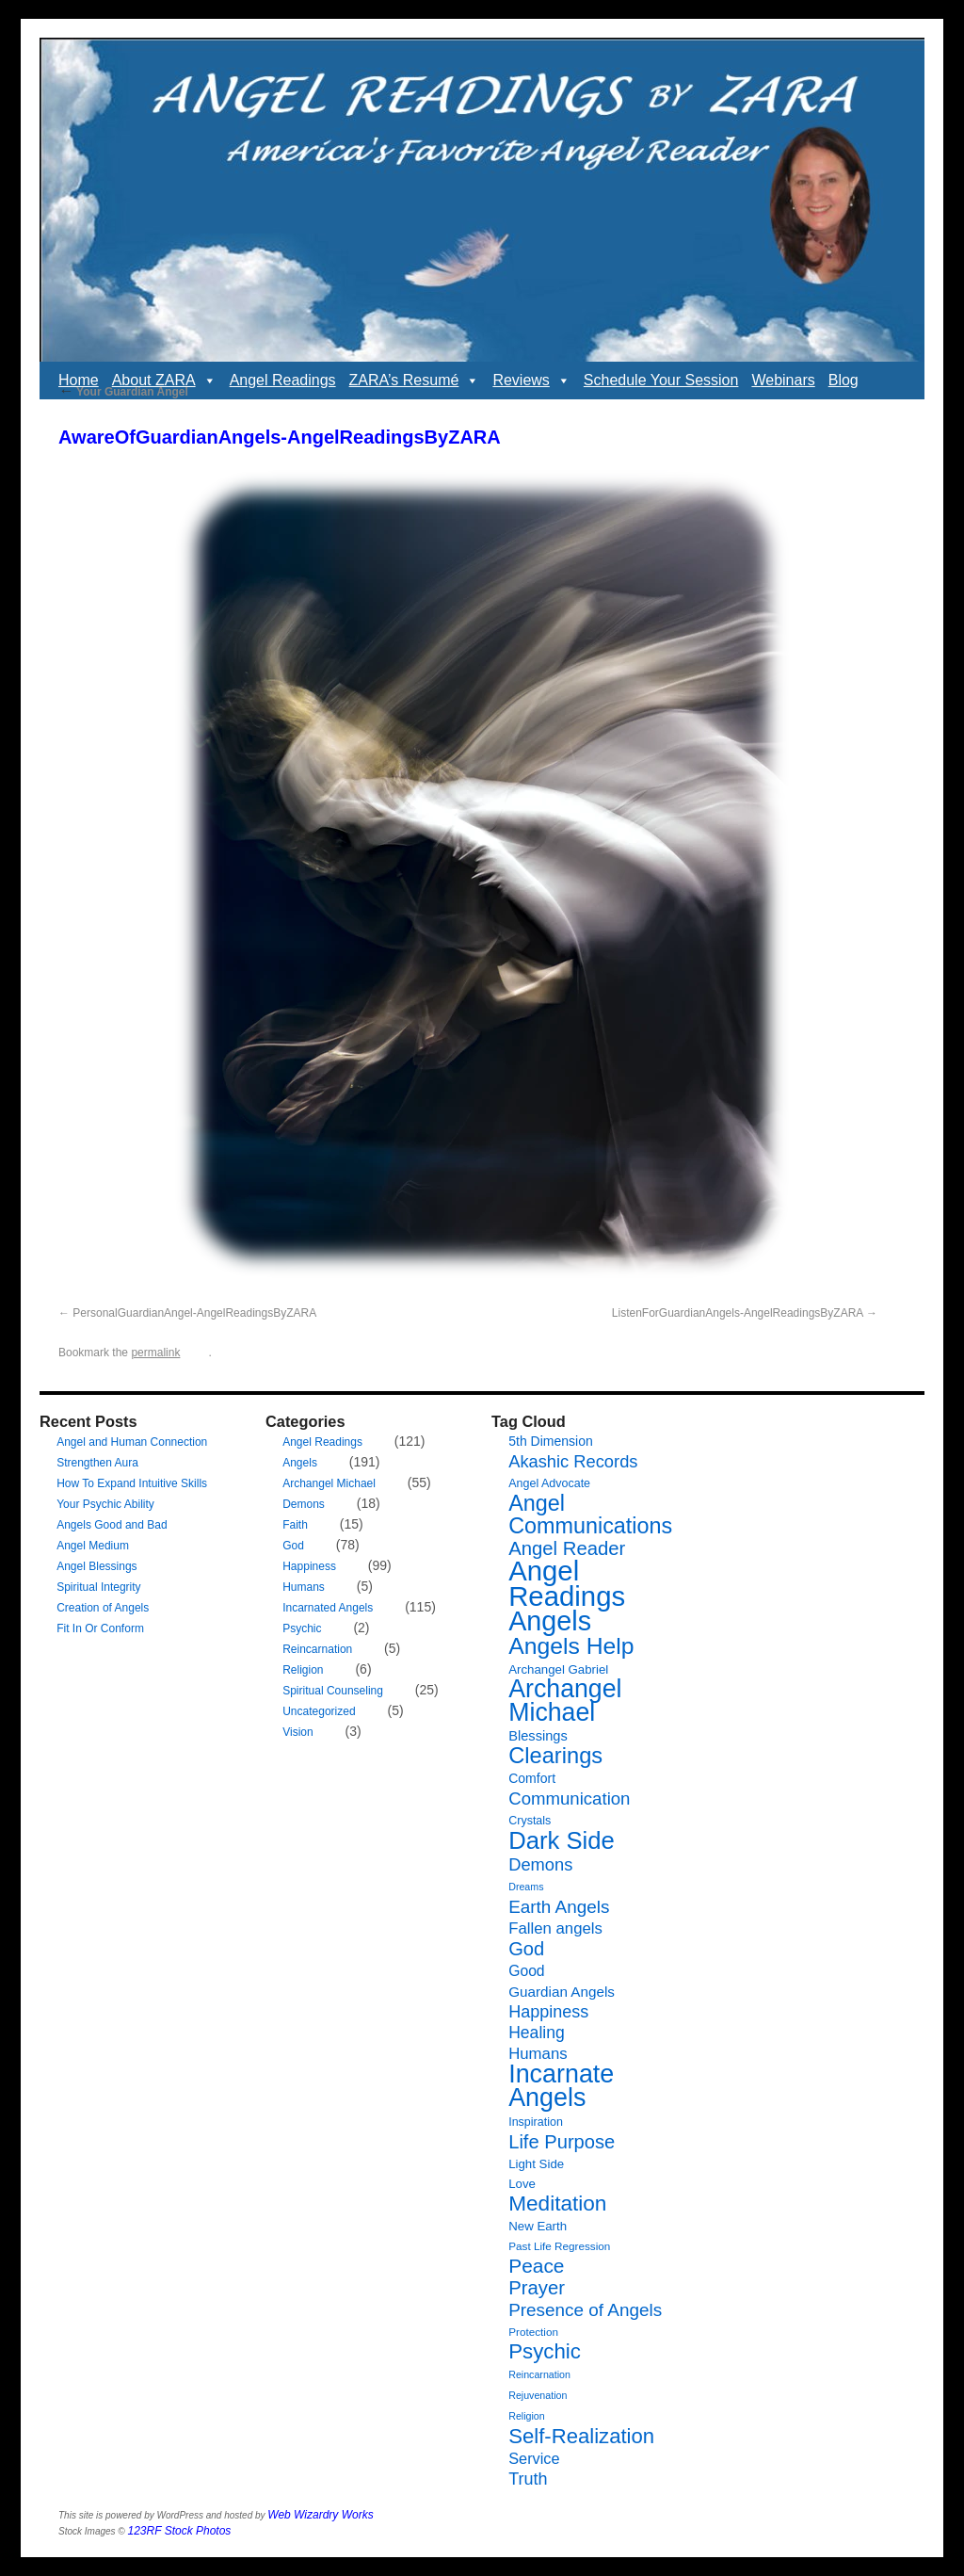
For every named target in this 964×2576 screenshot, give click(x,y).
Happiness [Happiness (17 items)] (548, 2011)
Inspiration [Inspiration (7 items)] (535, 2122)
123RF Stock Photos (180, 2530)
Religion (302, 1670)
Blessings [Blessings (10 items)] (538, 1735)
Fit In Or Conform (100, 1628)
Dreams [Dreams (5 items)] (525, 1886)
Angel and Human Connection (131, 1442)
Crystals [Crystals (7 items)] (529, 1820)
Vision (297, 1732)
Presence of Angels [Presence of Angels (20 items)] (585, 2310)
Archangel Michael (329, 1483)
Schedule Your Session (661, 380)
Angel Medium (92, 1545)
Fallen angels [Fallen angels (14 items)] (555, 1928)
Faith (295, 1524)
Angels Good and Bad (111, 1524)
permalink (155, 1352)
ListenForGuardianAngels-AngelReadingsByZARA (737, 1313)
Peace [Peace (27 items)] (536, 2265)
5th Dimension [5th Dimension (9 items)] (550, 1441)
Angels (299, 1462)
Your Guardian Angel (123, 391)
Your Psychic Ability (105, 1504)
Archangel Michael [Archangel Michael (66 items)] (564, 1700)
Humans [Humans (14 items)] (537, 2054)
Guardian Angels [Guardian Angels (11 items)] (561, 1992)
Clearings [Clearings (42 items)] (555, 1755)
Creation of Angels (102, 1607)
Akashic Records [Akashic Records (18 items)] (572, 1461)
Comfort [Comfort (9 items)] (531, 1778)
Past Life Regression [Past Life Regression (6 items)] (559, 2246)
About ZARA (164, 380)
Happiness (309, 1566)
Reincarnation (317, 1649)
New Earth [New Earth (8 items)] (537, 2226)
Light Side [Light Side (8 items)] (536, 2164)
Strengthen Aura (97, 1462)
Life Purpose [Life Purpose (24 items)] (561, 2141)
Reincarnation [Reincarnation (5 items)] (539, 2374)
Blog (843, 380)
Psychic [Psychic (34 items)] (544, 2351)
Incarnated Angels (327, 1607)
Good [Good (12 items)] (526, 1971)
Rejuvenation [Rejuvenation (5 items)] (537, 2395)
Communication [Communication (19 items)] (569, 1798)
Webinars (782, 380)
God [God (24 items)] (526, 1948)
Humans (303, 1587)
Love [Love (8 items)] (522, 2184)
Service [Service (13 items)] (533, 2458)
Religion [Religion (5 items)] (526, 2416)
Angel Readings (283, 380)
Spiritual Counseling (332, 1690)
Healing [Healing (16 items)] (536, 2032)
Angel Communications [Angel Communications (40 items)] (590, 1514)
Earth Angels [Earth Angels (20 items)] (558, 1907)
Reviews (531, 380)
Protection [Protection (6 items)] (533, 2331)
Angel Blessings (96, 1566)
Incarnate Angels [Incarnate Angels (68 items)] (561, 2086)
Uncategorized (318, 1711)
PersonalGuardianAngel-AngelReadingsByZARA (194, 1313)
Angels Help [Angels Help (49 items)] (571, 1646)
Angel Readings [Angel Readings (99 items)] (566, 1583)
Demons (303, 1504)
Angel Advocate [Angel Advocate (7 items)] (549, 1483)
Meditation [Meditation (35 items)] (557, 2203)
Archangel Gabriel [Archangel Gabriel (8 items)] (558, 1669)
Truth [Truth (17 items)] (527, 2479)
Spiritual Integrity (98, 1587)
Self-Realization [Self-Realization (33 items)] (581, 2436)
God (293, 1545)
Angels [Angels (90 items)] (549, 1621)
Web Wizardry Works (320, 2514)
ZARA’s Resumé (414, 380)
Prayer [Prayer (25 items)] (536, 2287)
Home (78, 380)
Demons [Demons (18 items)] (540, 1864)
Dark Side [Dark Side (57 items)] (561, 1840)
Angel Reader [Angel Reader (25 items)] (566, 1548)
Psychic (301, 1628)
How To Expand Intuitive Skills (131, 1483)
